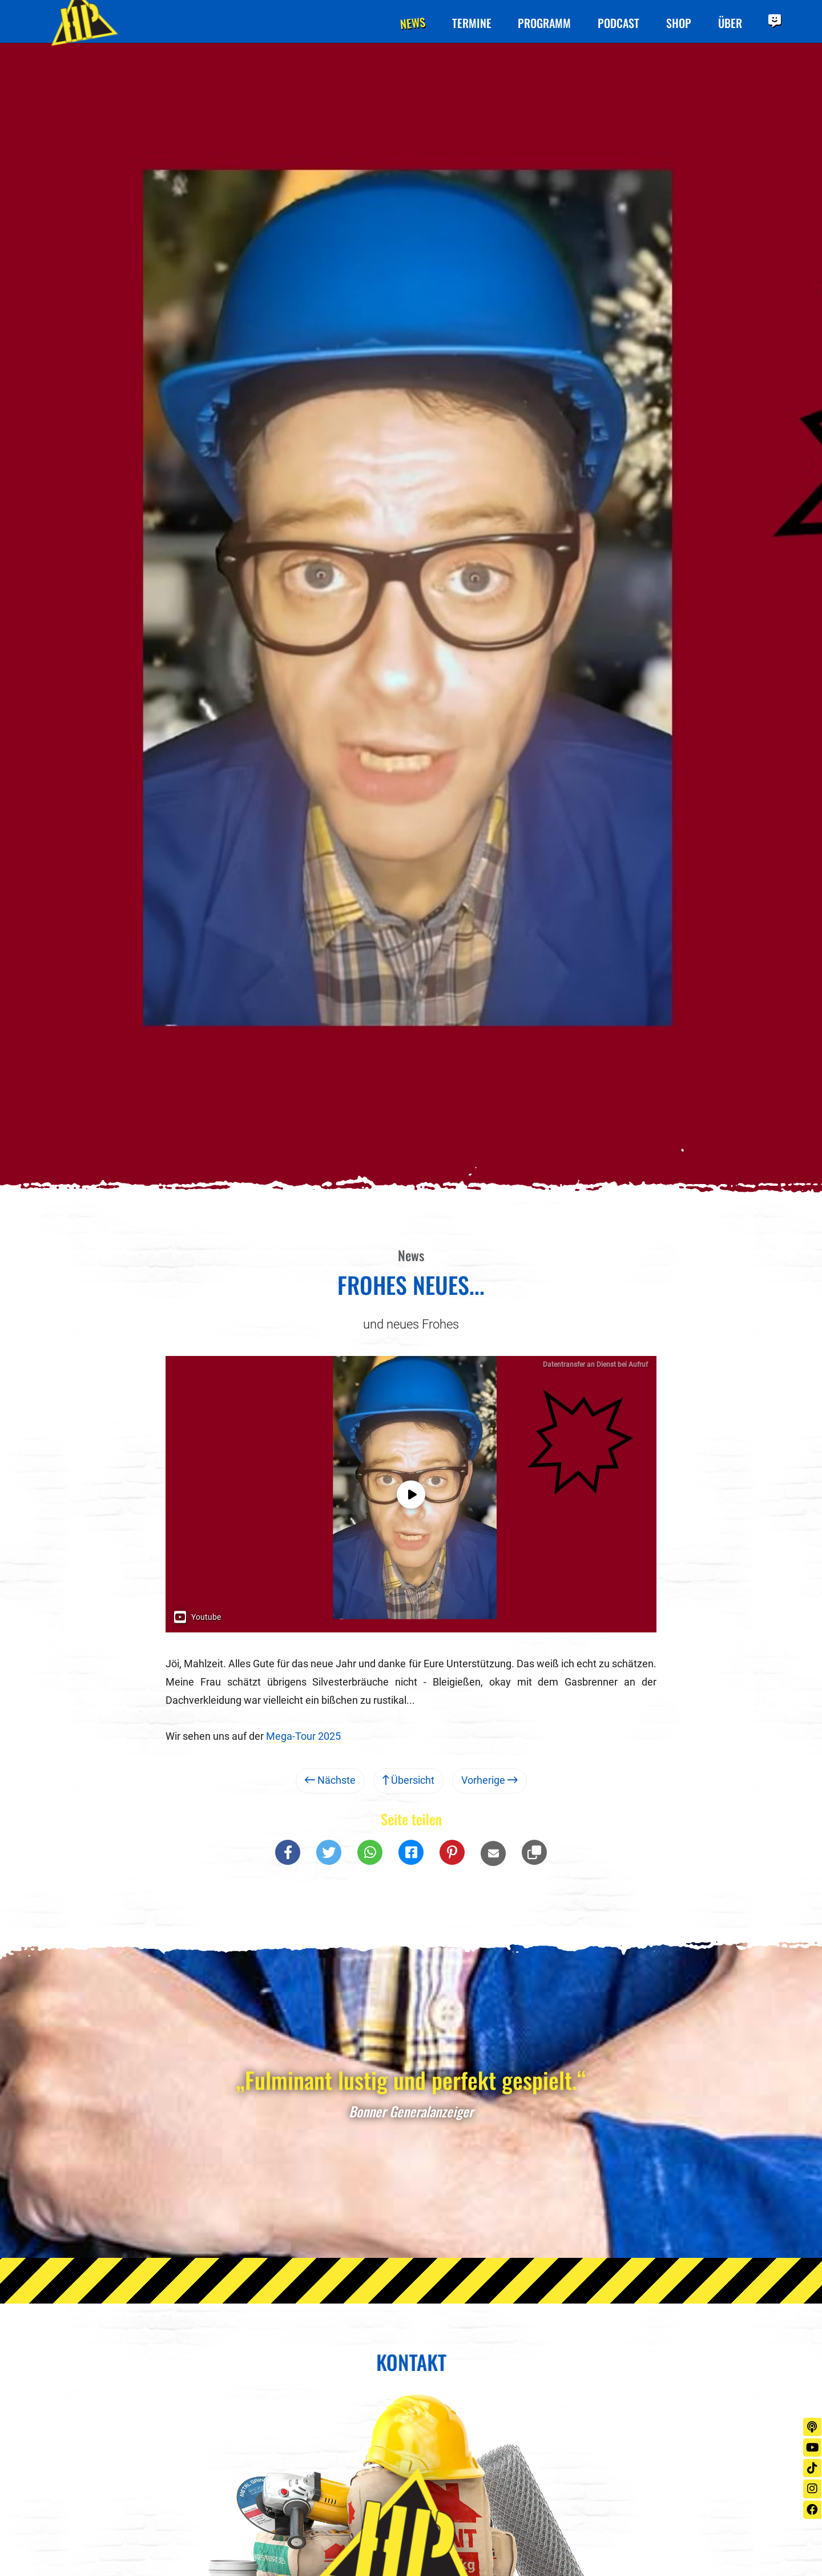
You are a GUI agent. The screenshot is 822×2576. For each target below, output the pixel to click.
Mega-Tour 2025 (303, 1739)
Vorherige (489, 1783)
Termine (467, 23)
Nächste (330, 1783)
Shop (677, 23)
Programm (541, 23)
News (408, 22)
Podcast (616, 23)
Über (729, 23)
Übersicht (408, 1783)
